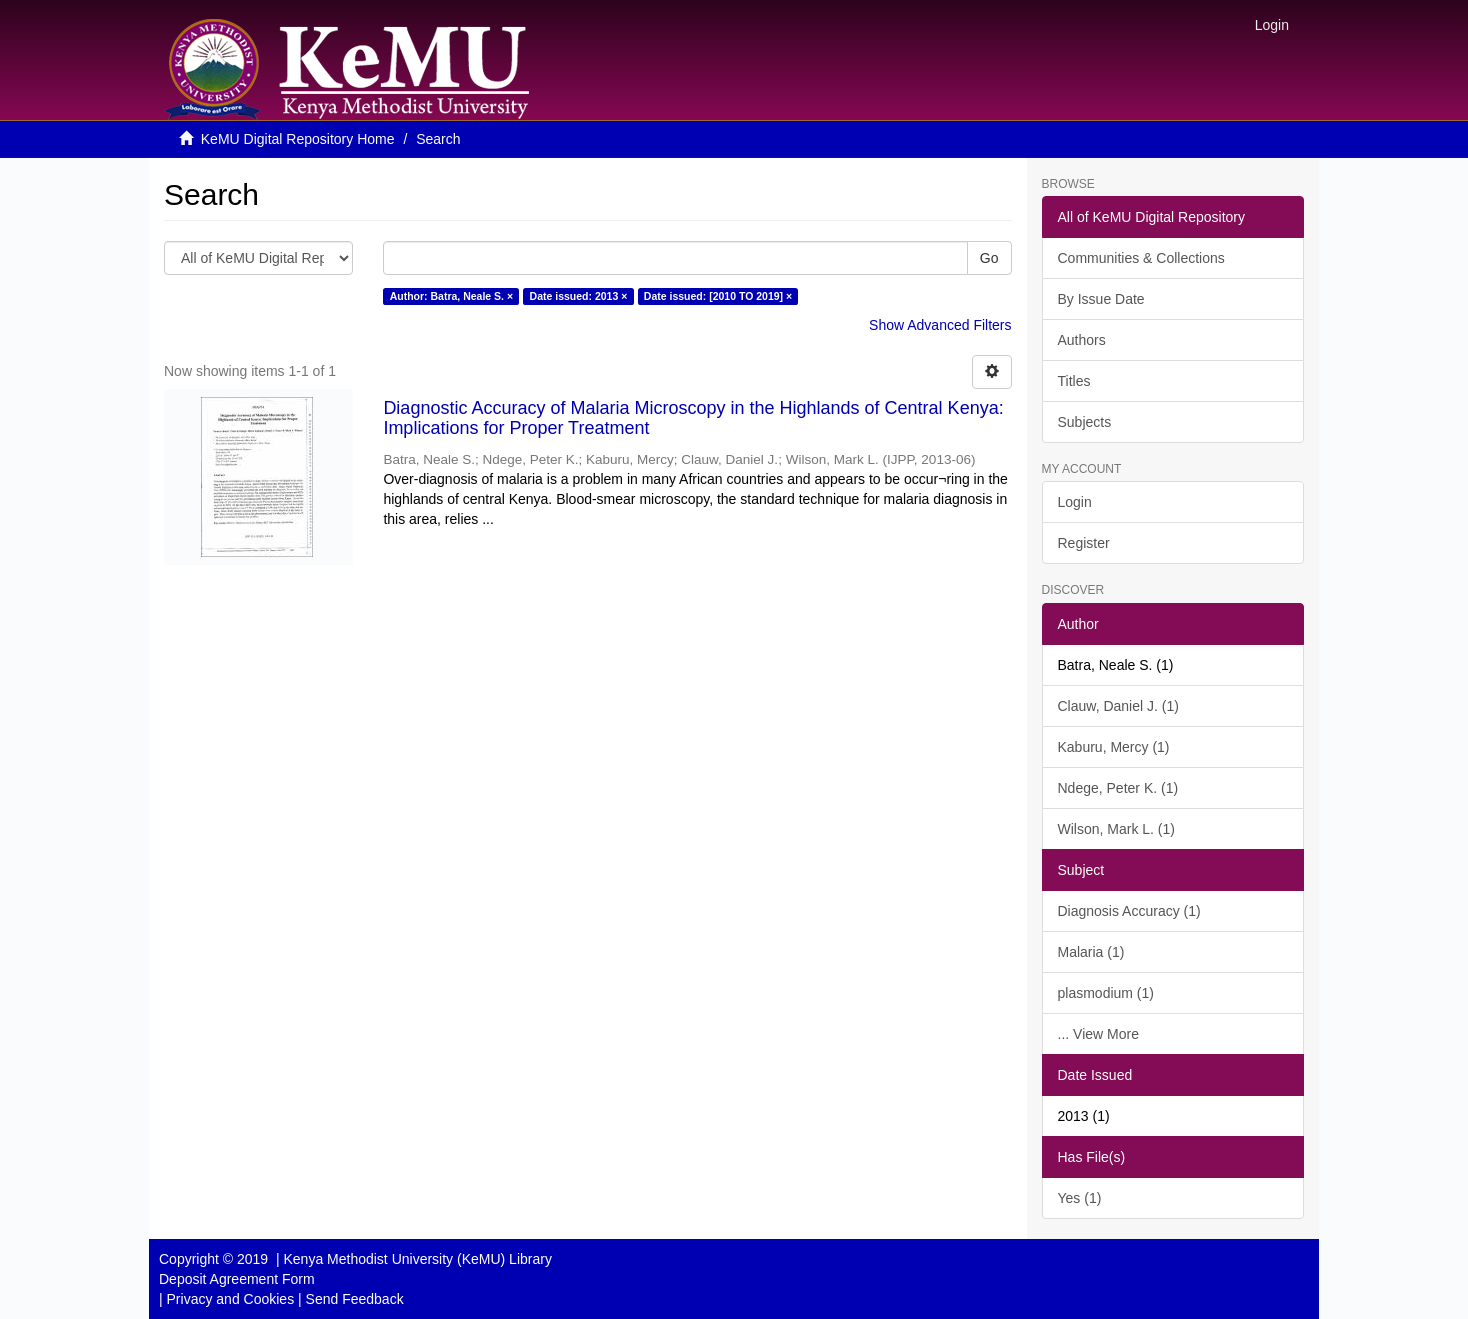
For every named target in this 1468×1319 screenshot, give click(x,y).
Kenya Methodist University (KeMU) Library (417, 1259)
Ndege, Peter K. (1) (1118, 788)
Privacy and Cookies (231, 1299)
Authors (1082, 340)
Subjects (1085, 422)
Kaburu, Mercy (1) (1114, 747)
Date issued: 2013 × (579, 296)
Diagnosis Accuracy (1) (1129, 911)
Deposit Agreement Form (237, 1279)
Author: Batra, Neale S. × (451, 296)
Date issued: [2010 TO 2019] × (718, 296)
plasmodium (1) (1106, 993)
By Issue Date (1101, 299)
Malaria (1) (1091, 952)
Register (1084, 543)
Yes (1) (1080, 1198)
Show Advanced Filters (940, 325)
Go (989, 258)
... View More (1098, 1034)
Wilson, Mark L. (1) (1116, 829)
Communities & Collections (1141, 258)
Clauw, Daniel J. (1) (1118, 706)
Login (1075, 502)
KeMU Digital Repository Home (298, 139)
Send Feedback (355, 1299)
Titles (1074, 381)
